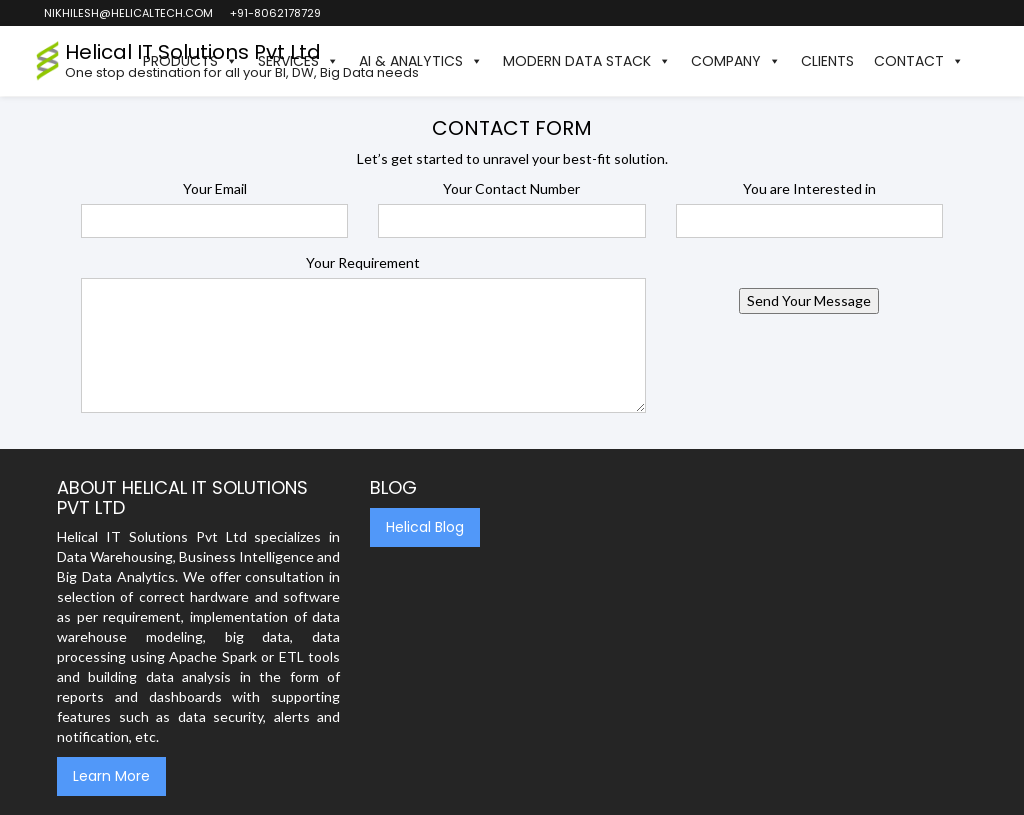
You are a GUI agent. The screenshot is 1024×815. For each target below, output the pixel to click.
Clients (827, 61)
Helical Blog (425, 527)
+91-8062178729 (274, 13)
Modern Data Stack (587, 61)
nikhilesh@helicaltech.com (127, 13)
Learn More (111, 776)
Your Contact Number (511, 188)
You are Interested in (809, 188)
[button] (984, 61)
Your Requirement (363, 262)
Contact (919, 61)
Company (736, 61)
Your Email (215, 188)
